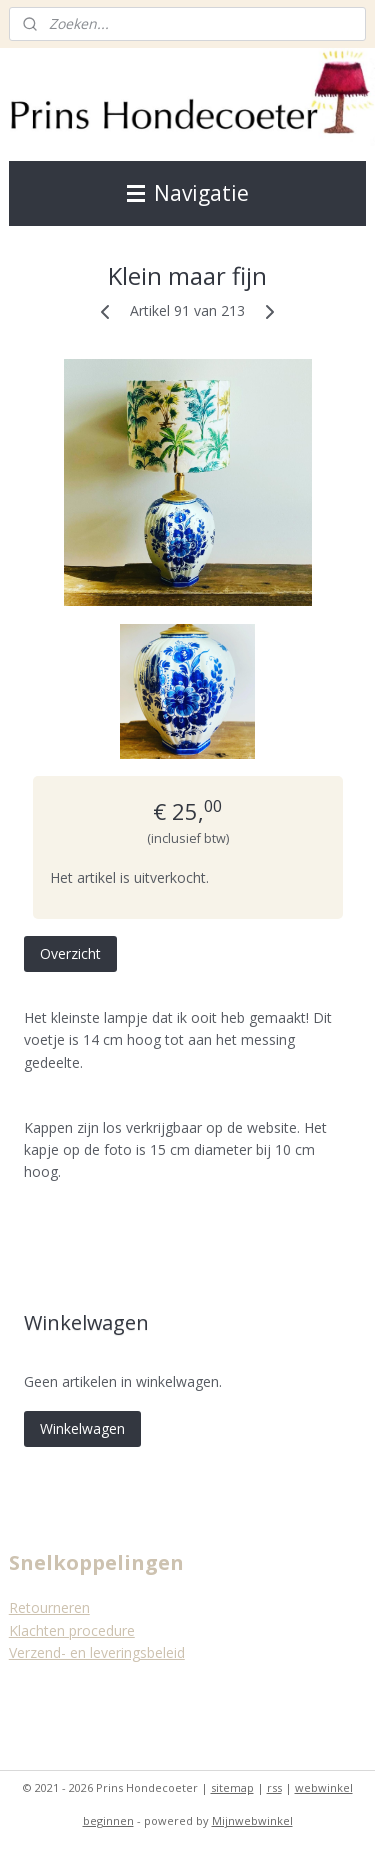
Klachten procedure (72, 1630)
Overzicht (70, 953)
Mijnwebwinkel (252, 1820)
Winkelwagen (82, 1428)
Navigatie (188, 193)
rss (274, 1787)
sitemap (232, 1787)
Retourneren (49, 1607)
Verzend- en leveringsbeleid (97, 1652)
